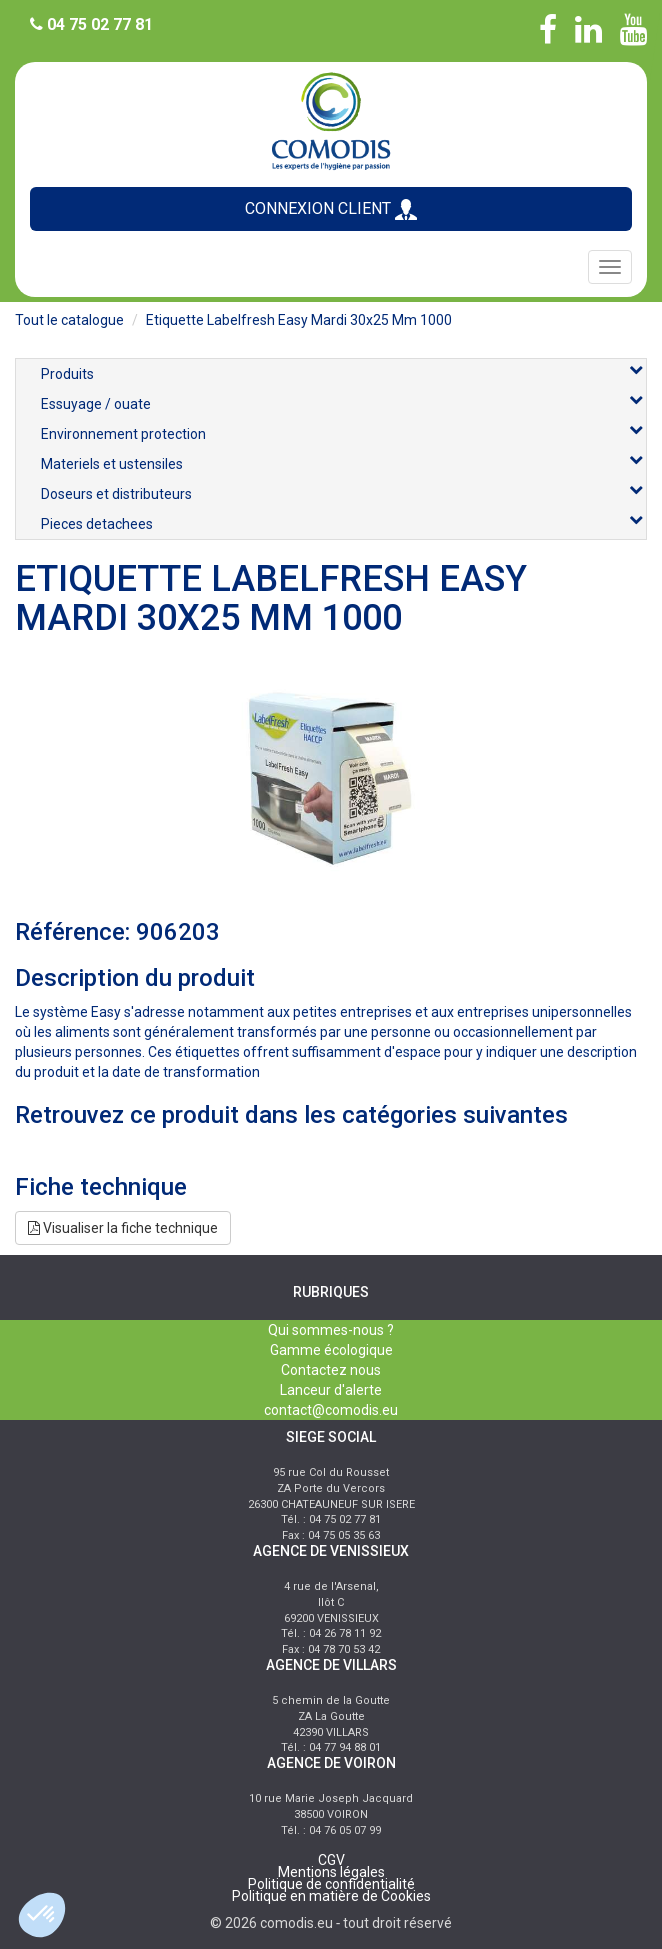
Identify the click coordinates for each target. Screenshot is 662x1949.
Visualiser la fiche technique (123, 1228)
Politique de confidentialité (331, 1884)
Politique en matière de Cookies (331, 1896)
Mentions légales (331, 1872)
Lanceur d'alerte (331, 1390)
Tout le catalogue (69, 320)
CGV (331, 1860)
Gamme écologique (331, 1350)
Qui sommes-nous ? (331, 1330)
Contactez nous (331, 1370)
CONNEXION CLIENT (331, 209)
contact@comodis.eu (331, 1410)
